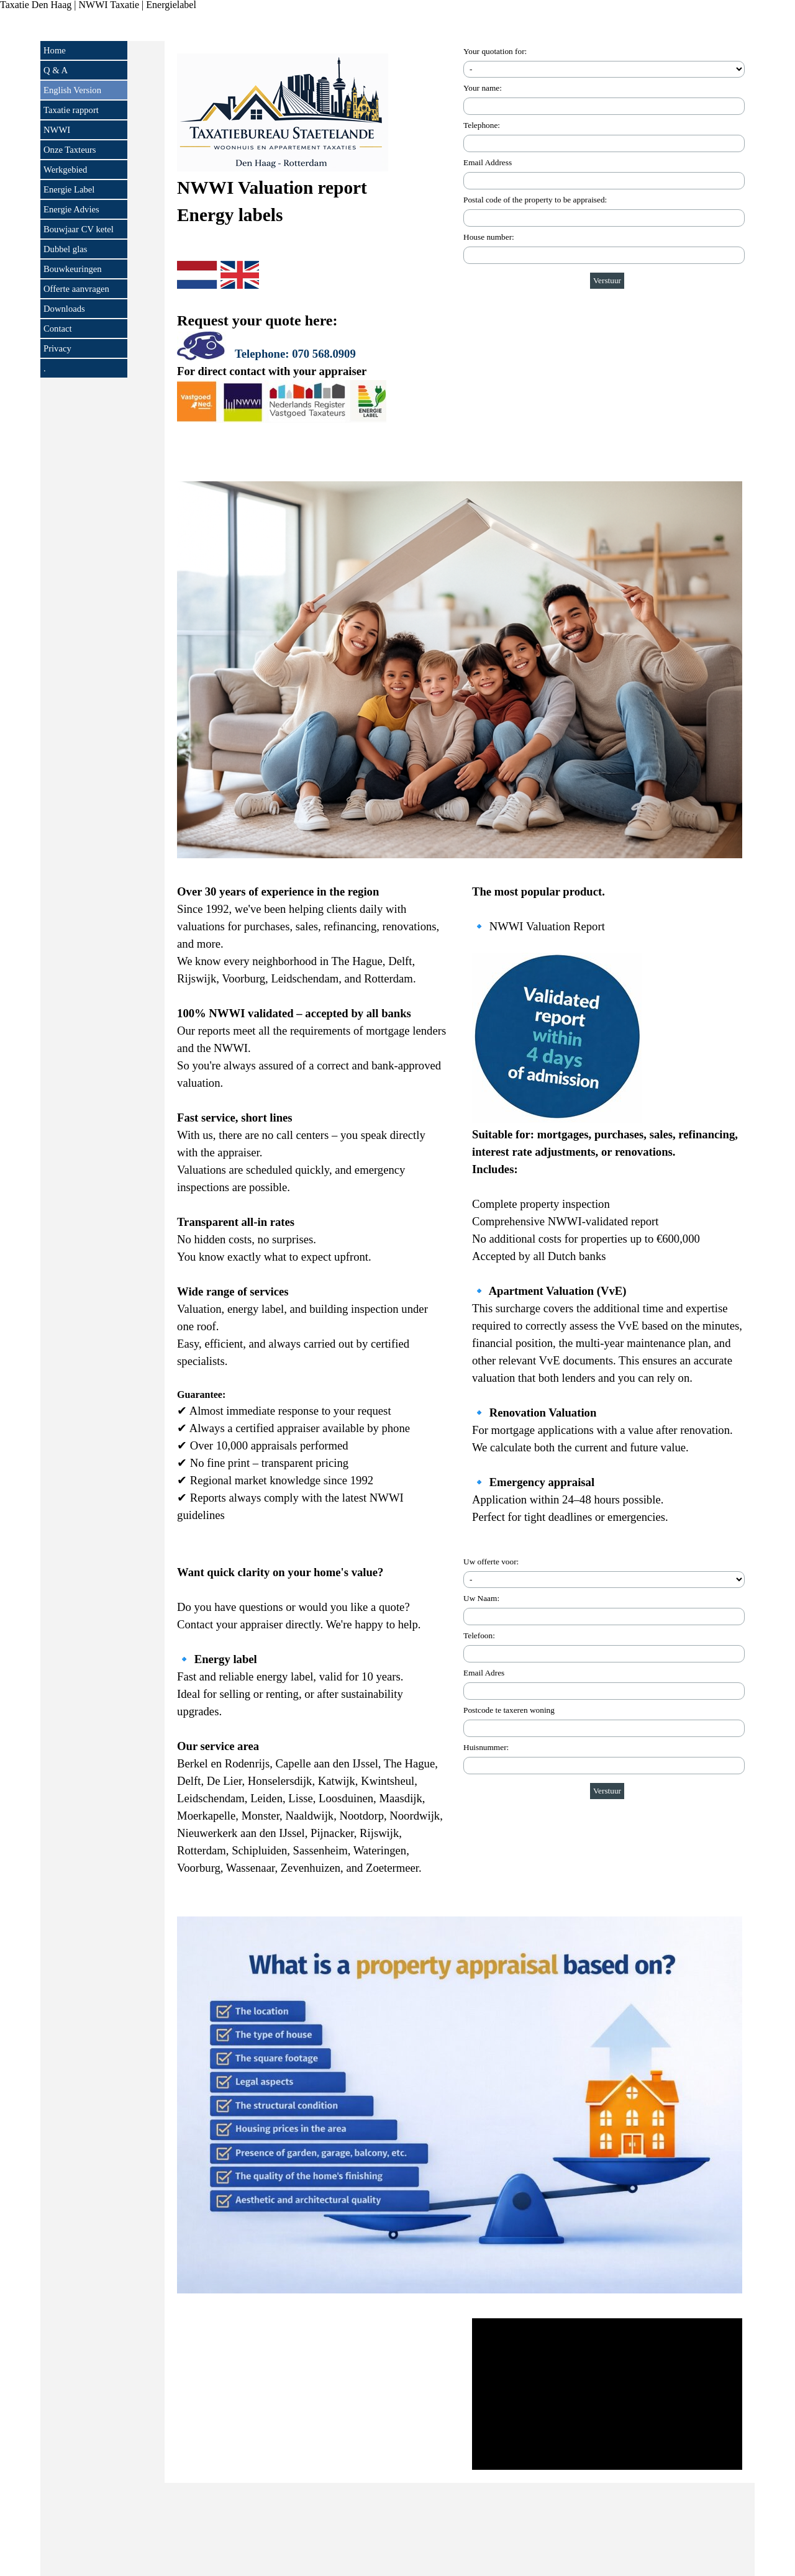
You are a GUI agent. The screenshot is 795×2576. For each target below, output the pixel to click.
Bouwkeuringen (72, 269)
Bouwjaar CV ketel (78, 229)
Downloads (64, 309)
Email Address (487, 162)
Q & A (55, 70)
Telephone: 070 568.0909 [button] (295, 353)
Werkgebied (65, 170)
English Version (72, 90)
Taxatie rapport (71, 110)
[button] (201, 347)
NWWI (56, 130)
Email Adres (483, 1672)
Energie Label (68, 189)
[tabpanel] (312, 254)
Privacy (57, 348)
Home (54, 50)
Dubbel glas (65, 249)
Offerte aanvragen (76, 289)
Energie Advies (71, 209)
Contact (57, 328)
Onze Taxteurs (69, 150)
